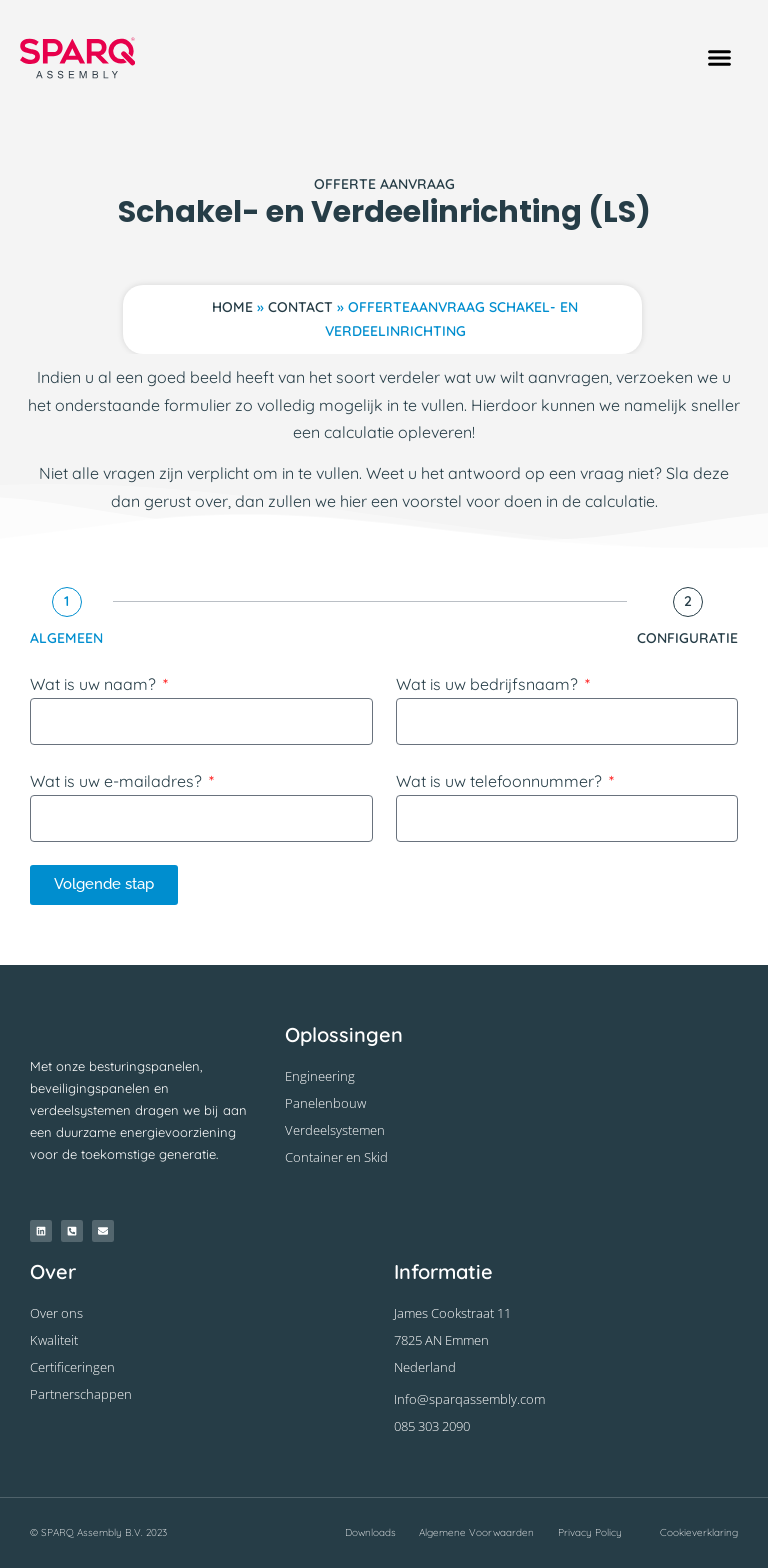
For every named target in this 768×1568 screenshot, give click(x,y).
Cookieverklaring (699, 1532)
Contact (300, 307)
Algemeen (66, 638)
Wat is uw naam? (95, 684)
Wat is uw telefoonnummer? (501, 781)
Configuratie (687, 638)
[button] (719, 58)
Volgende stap (104, 884)
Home (232, 307)
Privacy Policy (590, 1532)
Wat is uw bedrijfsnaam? (489, 684)
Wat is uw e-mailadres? (118, 781)
